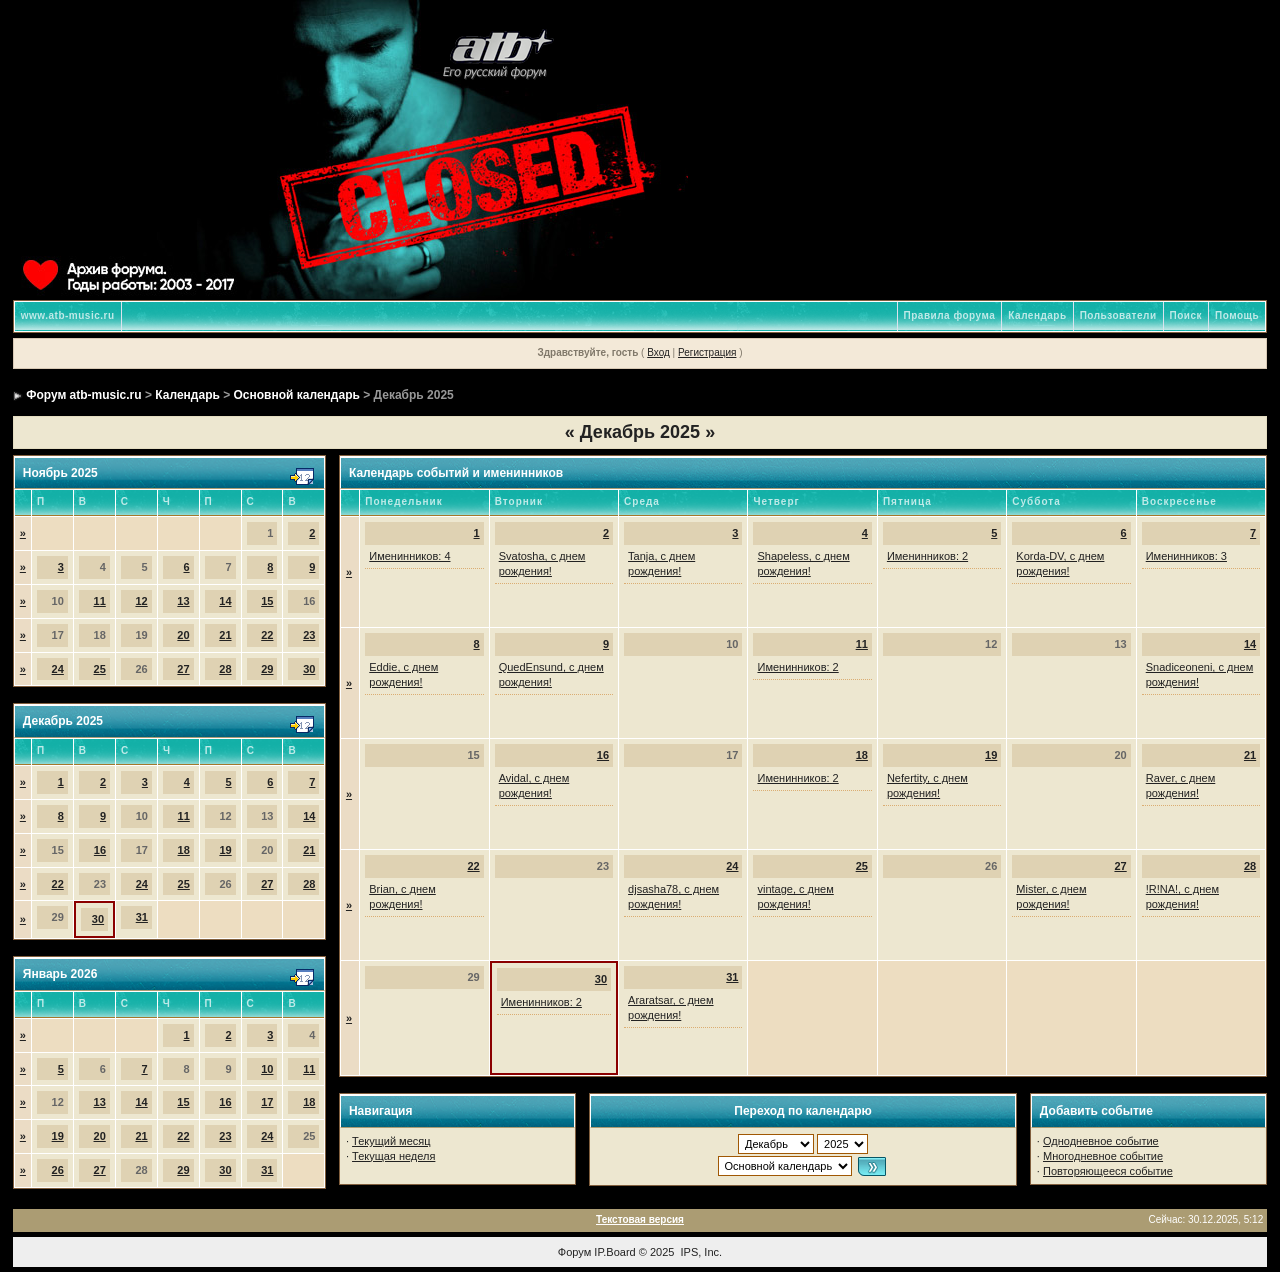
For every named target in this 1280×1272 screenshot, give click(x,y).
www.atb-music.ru (68, 315)
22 (267, 635)
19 (225, 850)
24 (58, 669)
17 (267, 1102)
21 (225, 635)
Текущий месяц (391, 1141)
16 (100, 850)
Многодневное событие (1103, 1156)
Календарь (1037, 315)
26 (58, 1170)
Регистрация (707, 352)
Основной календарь (297, 395)
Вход (658, 352)
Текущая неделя (393, 1156)
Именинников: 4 (409, 556)
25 (100, 669)
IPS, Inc (700, 1252)
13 (183, 601)
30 (309, 669)
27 (183, 669)
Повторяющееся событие (1108, 1171)
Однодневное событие (1101, 1141)
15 (267, 601)
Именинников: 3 (1186, 556)
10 (267, 1069)
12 (141, 601)
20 (183, 635)
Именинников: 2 (927, 556)
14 (225, 601)
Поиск (1186, 315)
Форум (574, 1252)
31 (142, 917)
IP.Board (614, 1252)
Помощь (1237, 315)
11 (100, 601)
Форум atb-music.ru (83, 395)
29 (267, 669)
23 (309, 635)
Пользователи (1118, 315)
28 (225, 669)
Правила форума (950, 315)
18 (184, 850)
